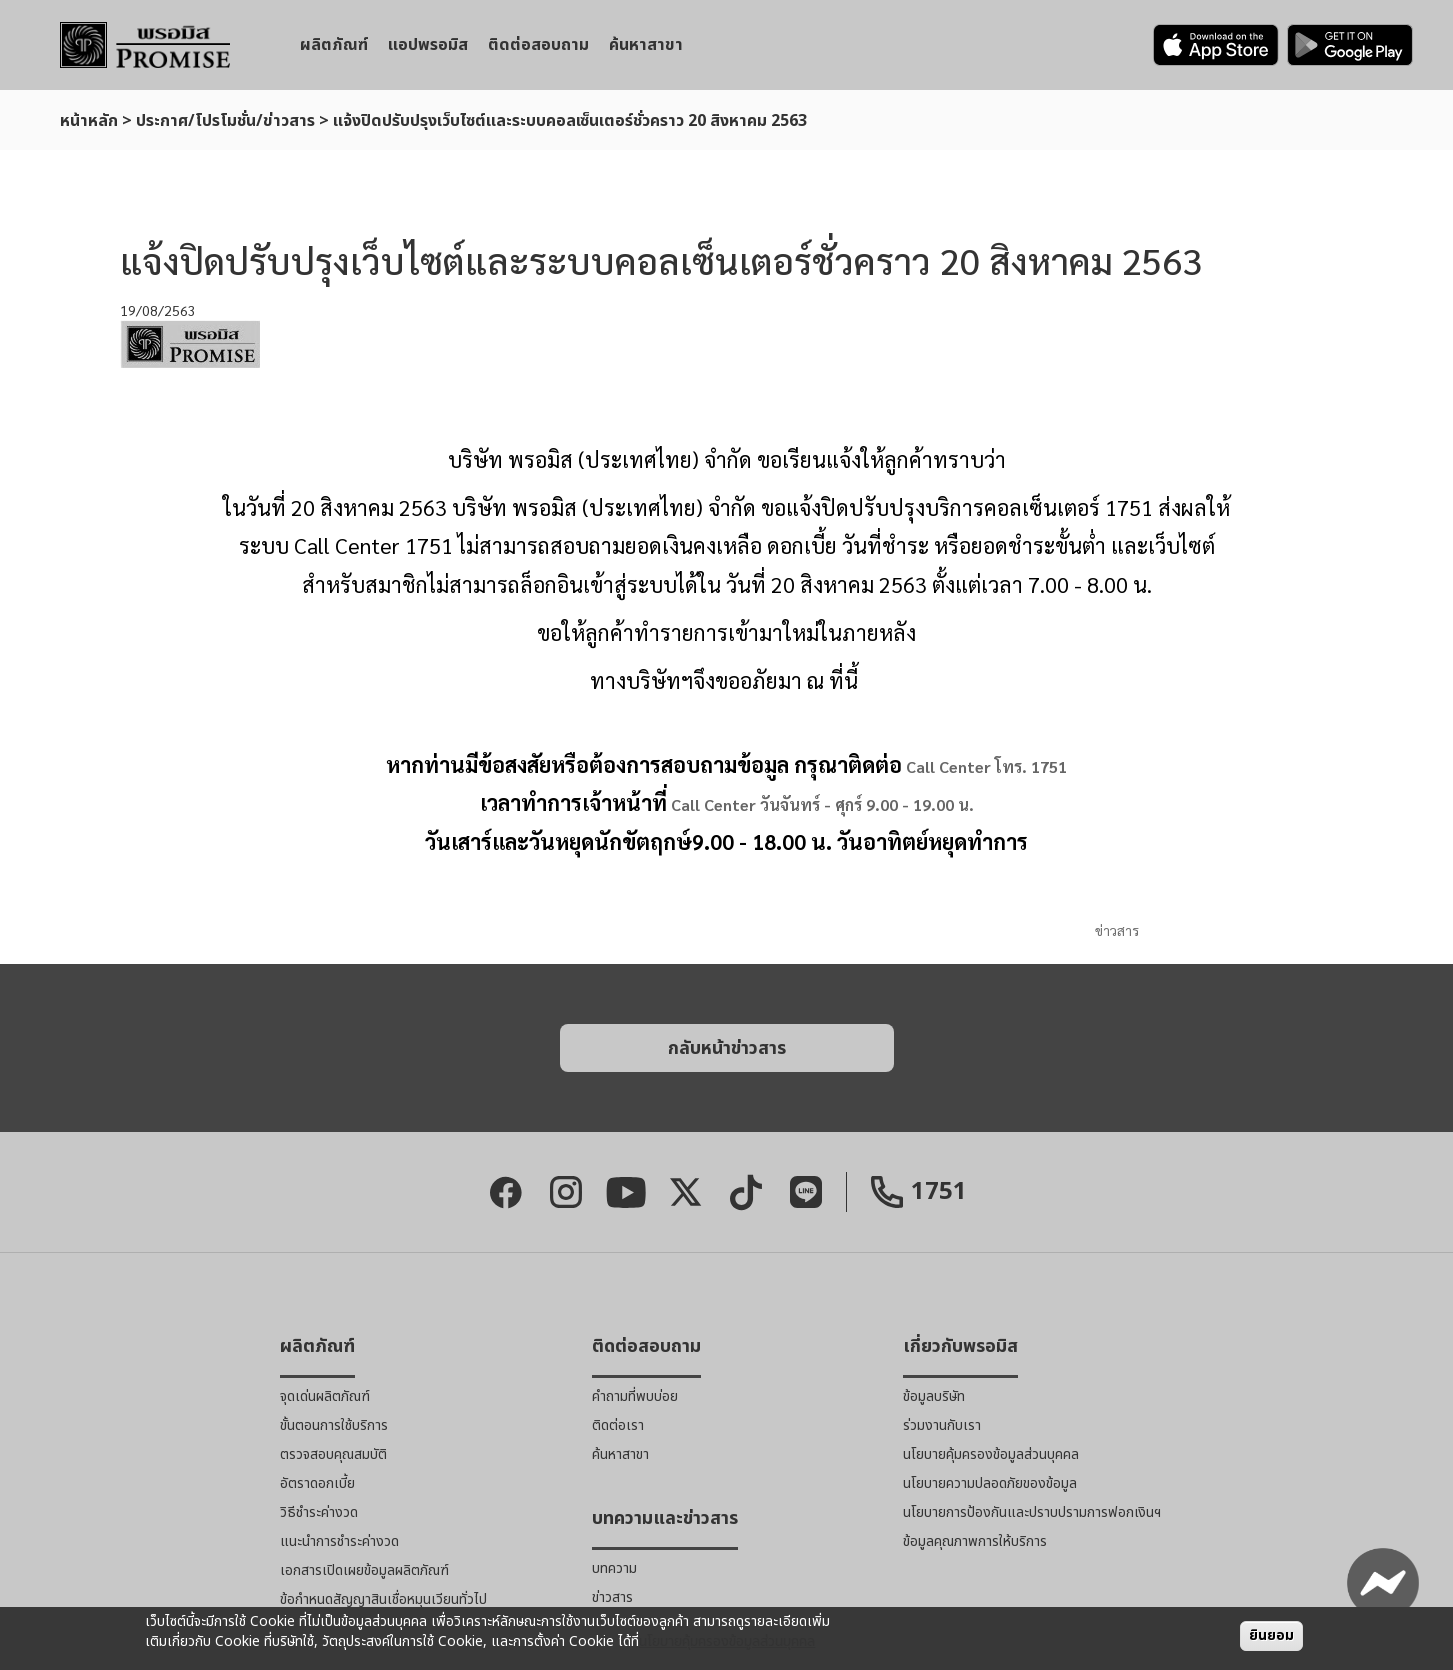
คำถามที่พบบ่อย (635, 1396)
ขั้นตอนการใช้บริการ (334, 1425)
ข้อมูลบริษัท (934, 1396)
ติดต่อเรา (618, 1425)
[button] (727, 1048)
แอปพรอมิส (428, 45)
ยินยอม (1271, 1635)
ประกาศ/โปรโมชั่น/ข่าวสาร (225, 121)
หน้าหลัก (89, 121)
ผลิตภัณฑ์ (334, 45)
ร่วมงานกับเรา (942, 1425)
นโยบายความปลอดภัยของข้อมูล (990, 1483)
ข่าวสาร (1117, 930)
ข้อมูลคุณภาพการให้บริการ (975, 1541)
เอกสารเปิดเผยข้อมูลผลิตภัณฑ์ (364, 1570)
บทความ (614, 1568)
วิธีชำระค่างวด (319, 1512)
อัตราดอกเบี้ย (317, 1483)
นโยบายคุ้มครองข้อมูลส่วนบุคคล (991, 1454)
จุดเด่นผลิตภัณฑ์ (325, 1396)
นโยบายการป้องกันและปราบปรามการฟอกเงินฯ (1032, 1512)
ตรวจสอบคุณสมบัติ (333, 1454)
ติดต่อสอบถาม (538, 45)
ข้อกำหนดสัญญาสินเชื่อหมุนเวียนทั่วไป (383, 1599)
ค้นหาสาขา (646, 45)
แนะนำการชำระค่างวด (339, 1541)
